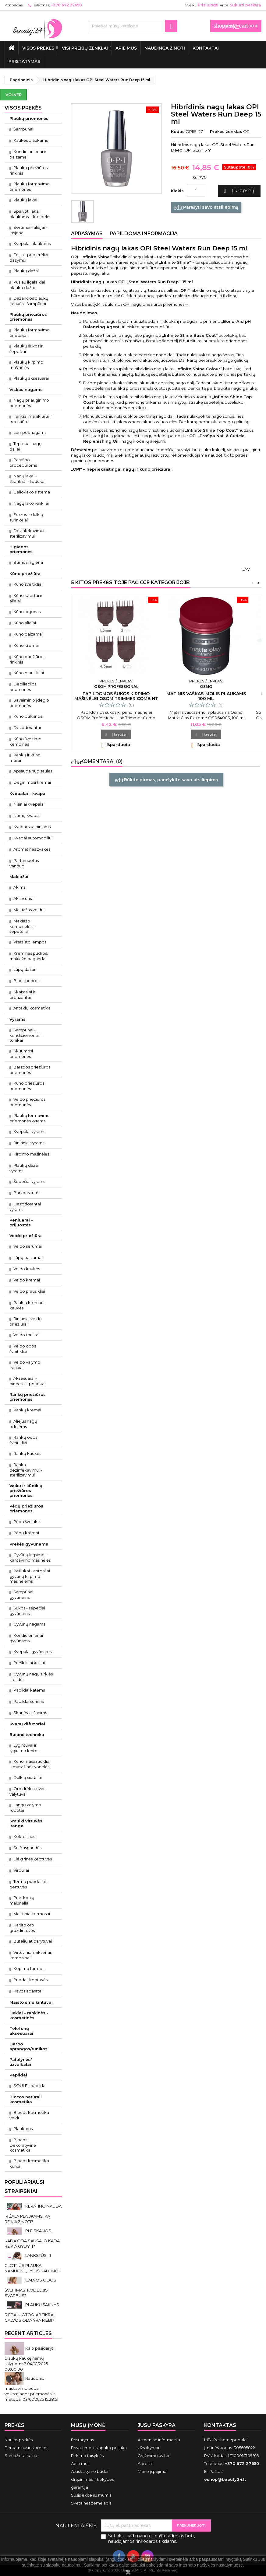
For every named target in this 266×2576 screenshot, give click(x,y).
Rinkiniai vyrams (28, 1142)
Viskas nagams (26, 389)
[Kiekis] (196, 191)
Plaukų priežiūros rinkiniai (28, 170)
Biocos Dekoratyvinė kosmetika (22, 2144)
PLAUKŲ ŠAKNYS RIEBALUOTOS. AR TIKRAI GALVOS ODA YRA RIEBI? (32, 2312)
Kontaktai (206, 48)
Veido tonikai (26, 1334)
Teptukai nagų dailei (25, 446)
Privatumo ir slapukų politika (99, 2447)
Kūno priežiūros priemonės (26, 1086)
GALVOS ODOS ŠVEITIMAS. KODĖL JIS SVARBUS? (30, 2288)
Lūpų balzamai (27, 1257)
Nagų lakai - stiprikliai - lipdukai (27, 478)
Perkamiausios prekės (26, 2447)
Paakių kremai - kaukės (26, 1305)
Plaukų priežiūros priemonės (28, 317)
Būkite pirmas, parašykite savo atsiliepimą (166, 780)
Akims (19, 887)
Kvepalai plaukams (32, 243)
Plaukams (23, 2128)
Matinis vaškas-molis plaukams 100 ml (206, 696)
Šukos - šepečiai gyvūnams (27, 1610)
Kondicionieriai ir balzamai (27, 154)
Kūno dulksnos (27, 716)
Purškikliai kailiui (29, 1662)
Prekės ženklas (226, 131)
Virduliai (21, 1870)
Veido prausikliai (29, 1291)
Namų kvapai (26, 815)
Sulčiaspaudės (27, 1847)
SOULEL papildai (29, 2085)
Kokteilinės (24, 1836)
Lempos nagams (29, 432)
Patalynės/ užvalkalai (20, 2062)
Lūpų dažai (24, 969)
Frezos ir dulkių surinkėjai (26, 517)
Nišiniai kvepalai (28, 804)
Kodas (178, 131)
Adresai (145, 2463)
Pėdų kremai (26, 1532)
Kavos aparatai (27, 1991)
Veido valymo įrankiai (24, 1365)
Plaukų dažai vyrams (24, 1168)
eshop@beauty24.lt (225, 2479)
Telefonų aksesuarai (21, 2031)
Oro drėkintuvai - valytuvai (28, 1791)
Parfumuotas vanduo (24, 863)
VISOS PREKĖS (38, 48)
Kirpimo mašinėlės (31, 1154)
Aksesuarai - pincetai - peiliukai (27, 1381)
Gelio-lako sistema (31, 492)
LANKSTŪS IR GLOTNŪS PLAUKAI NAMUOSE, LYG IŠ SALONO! (32, 2263)
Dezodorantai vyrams (25, 1206)
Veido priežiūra (25, 1235)
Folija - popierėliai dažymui (28, 257)
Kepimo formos (28, 1968)
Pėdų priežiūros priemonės (26, 1508)
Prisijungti (208, 5)
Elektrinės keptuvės (32, 1858)
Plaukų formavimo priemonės (29, 186)
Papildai (18, 2074)
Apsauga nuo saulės (32, 771)
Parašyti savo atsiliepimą (206, 207)
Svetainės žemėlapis (91, 2503)
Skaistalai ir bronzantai (22, 994)
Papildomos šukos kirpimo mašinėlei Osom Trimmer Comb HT (116, 696)
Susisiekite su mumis (91, 2495)
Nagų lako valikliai (31, 503)
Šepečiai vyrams (29, 1181)
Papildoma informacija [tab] (144, 233)
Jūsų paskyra (157, 2425)
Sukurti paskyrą (245, 5)
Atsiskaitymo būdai (89, 2471)
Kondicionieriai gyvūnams (26, 1638)
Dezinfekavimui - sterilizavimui (28, 533)
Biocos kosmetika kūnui (29, 2163)
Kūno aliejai (24, 622)
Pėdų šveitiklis (27, 1521)
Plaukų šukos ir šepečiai (26, 348)
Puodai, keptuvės (30, 1979)
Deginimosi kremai (32, 782)
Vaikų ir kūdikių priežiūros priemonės (25, 1490)
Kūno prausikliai (28, 672)
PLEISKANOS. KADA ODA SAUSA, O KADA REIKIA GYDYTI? (32, 2238)
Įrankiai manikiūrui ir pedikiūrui (30, 419)
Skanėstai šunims (30, 1712)
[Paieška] (133, 26)
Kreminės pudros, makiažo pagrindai (28, 956)
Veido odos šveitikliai (22, 1349)
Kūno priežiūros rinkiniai (26, 659)
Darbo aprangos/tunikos (28, 2046)
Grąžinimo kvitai (153, 2455)
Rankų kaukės (27, 1453)
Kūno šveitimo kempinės (25, 741)
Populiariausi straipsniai (24, 2186)
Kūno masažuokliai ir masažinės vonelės (29, 1764)
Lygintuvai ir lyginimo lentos (24, 1748)
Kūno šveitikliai (27, 584)
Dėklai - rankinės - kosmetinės (28, 2015)
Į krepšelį (238, 191)
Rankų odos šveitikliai (23, 1440)
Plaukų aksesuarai (31, 378)
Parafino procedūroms (23, 462)
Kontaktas (14, 5)
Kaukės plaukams (30, 140)
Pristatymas (24, 61)
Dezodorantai (27, 727)
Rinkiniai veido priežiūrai (25, 1321)
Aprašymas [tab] (87, 233)
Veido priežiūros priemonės (27, 1102)
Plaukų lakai (25, 199)
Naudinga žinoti (164, 48)
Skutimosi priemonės (21, 1053)
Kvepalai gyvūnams (32, 1651)
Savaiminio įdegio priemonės (29, 703)
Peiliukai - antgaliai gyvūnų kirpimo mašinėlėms (29, 1576)
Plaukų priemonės (28, 118)
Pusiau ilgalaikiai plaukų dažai (27, 285)
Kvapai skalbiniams (32, 826)
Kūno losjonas (27, 611)
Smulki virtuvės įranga (25, 1823)
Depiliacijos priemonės (22, 686)
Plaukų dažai (26, 270)
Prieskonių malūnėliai (21, 1900)
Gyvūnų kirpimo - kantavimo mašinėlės (30, 1557)
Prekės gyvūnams (28, 1544)
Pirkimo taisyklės (87, 2455)
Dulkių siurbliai (27, 1777)
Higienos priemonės (21, 549)
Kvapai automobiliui (32, 837)
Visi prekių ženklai (85, 48)
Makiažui (18, 876)
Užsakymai (148, 2447)
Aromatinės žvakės (31, 849)
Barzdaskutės (26, 1192)
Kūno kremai (26, 645)
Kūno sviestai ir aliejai (25, 598)
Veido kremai (26, 1280)
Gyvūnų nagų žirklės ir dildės (31, 1676)
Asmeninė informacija (159, 2439)
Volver (13, 94)
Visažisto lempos (29, 941)
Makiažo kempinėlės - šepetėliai (22, 926)
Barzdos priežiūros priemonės (29, 1070)
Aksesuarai (23, 898)
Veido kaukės (26, 1268)
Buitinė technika (26, 1734)
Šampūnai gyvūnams (21, 1594)
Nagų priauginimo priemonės (29, 403)
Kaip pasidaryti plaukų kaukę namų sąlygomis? (29, 2356)
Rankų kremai (27, 1409)
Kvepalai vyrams (29, 1131)
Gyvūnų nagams (29, 1624)
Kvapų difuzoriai (27, 1723)
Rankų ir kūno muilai (25, 757)
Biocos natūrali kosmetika (25, 2099)
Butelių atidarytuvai (32, 1941)
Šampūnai (23, 129)
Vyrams (17, 1019)
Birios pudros (26, 980)
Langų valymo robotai (25, 1807)
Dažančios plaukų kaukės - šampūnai (28, 301)
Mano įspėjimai (152, 2471)
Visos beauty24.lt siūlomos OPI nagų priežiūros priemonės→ (129, 304)
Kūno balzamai (28, 634)
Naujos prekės (19, 2439)
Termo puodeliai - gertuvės (28, 1884)
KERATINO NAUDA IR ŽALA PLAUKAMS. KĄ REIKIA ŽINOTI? (33, 2214)
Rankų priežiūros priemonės (27, 1397)
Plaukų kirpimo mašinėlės (26, 365)
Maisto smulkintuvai (31, 2002)
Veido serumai (27, 1246)
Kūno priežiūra (25, 573)
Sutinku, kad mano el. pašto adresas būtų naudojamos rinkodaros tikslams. (151, 2538)
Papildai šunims (28, 1701)
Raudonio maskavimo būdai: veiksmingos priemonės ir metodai (30, 2389)
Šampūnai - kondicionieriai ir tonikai (25, 1035)
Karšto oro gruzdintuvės (22, 1927)
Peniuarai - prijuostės (21, 1222)
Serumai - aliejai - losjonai (28, 230)
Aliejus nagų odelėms (23, 1424)
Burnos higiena (28, 562)
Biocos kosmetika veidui (29, 2115)
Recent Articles (28, 2333)
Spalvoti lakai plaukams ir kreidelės (30, 214)
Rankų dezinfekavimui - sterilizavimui (25, 1469)
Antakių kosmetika (32, 1008)
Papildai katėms (29, 1690)
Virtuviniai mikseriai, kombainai (30, 1955)
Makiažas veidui (28, 909)
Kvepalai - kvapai (28, 793)
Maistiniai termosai (31, 1913)
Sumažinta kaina (21, 2455)
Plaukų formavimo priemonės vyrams (29, 1118)
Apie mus (126, 48)
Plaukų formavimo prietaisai (29, 332)
